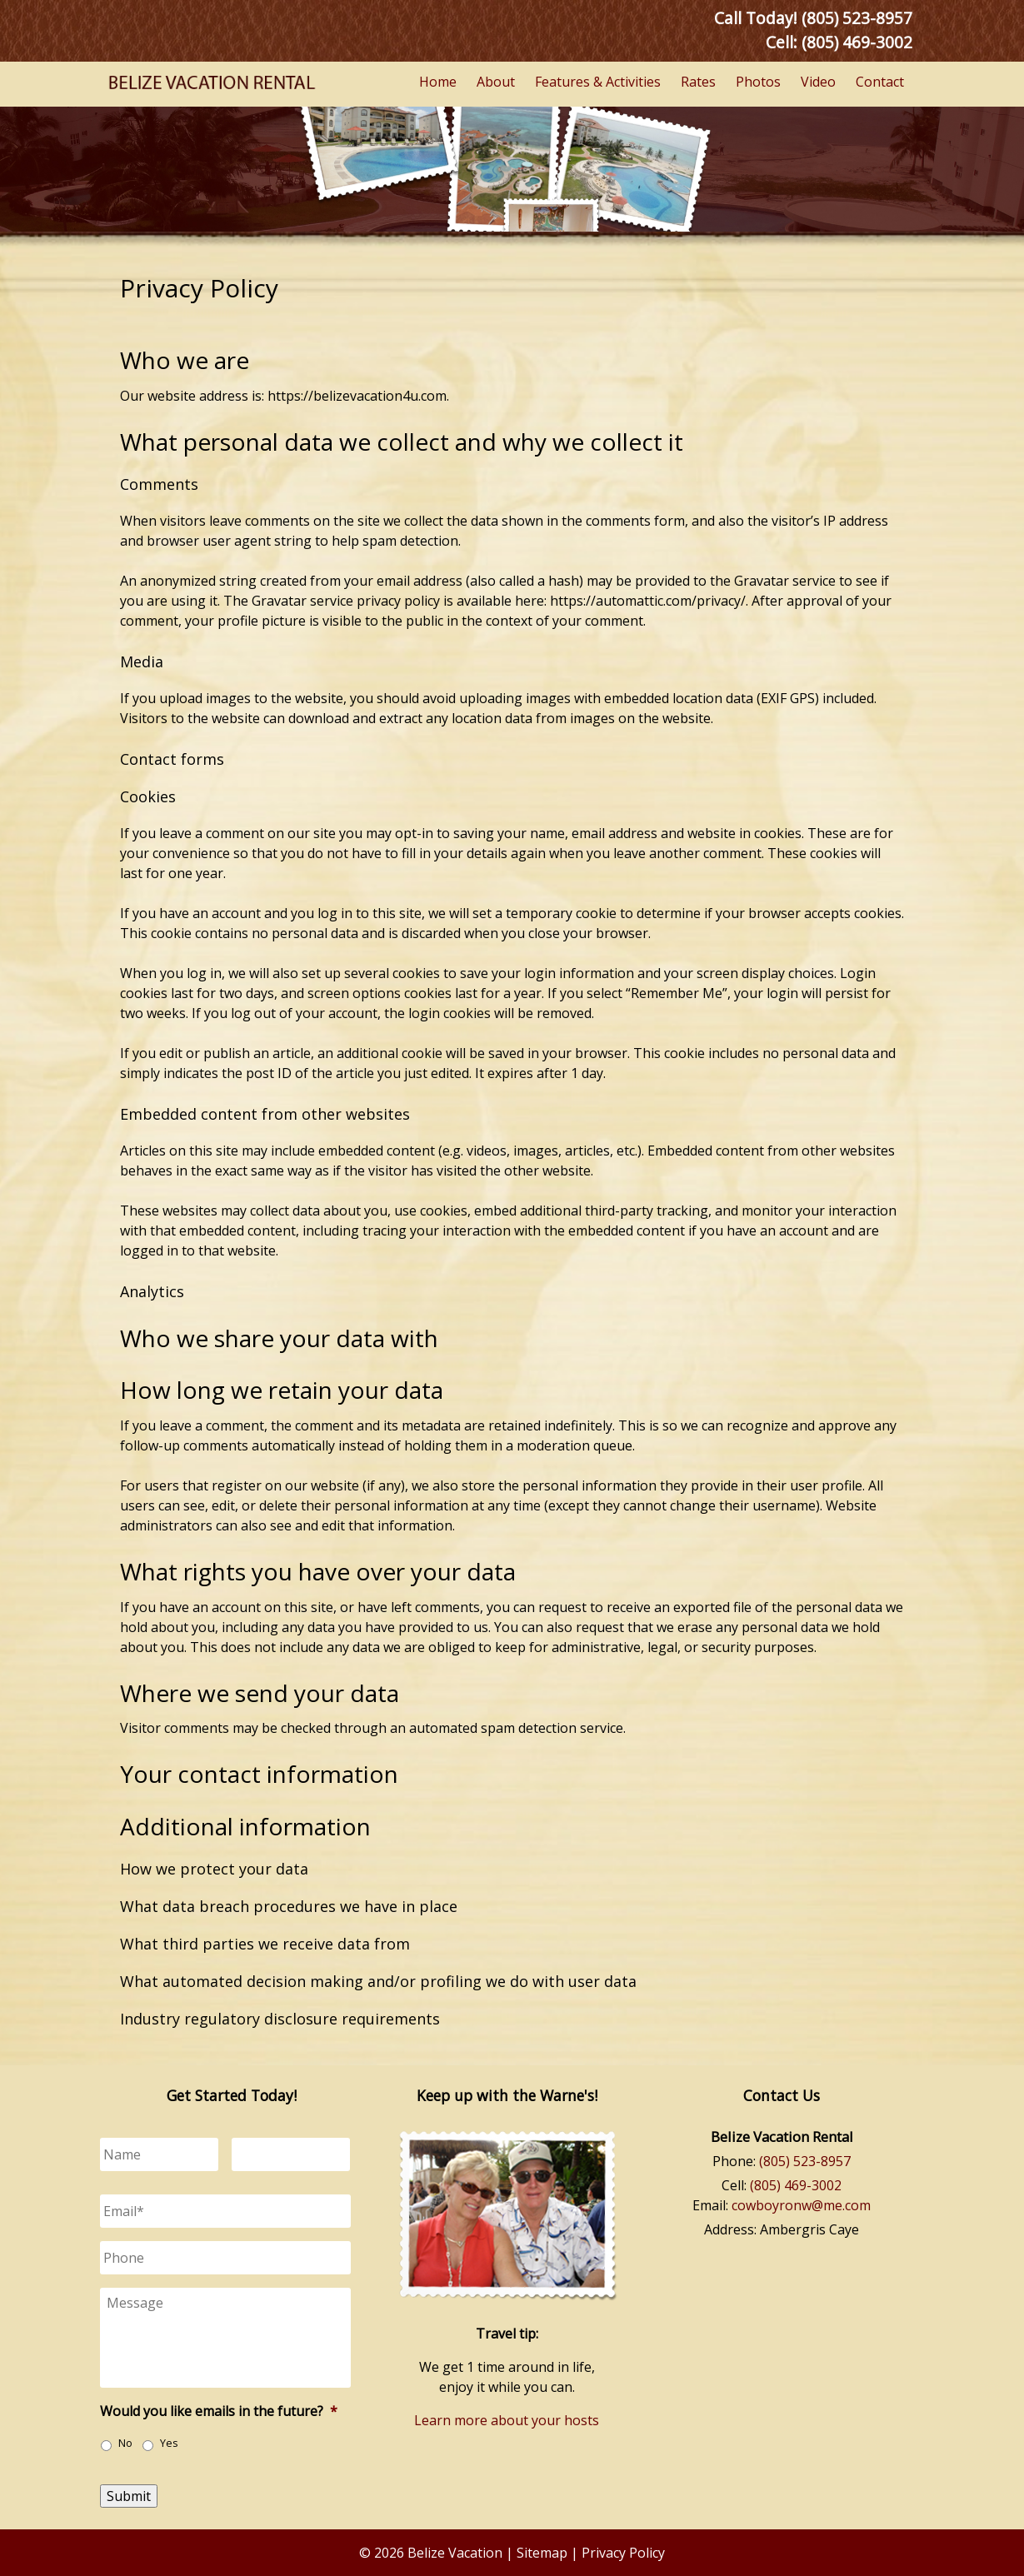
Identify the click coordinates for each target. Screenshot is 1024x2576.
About (496, 81)
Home (438, 81)
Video (818, 81)
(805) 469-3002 (857, 42)
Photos (758, 81)
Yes (169, 2443)
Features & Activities (598, 81)
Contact (880, 81)
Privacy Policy (623, 2553)
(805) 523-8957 (805, 2161)
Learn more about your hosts (506, 2420)
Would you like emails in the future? (218, 2411)
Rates (698, 81)
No (125, 2443)
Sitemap (542, 2553)
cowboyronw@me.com (801, 2205)
